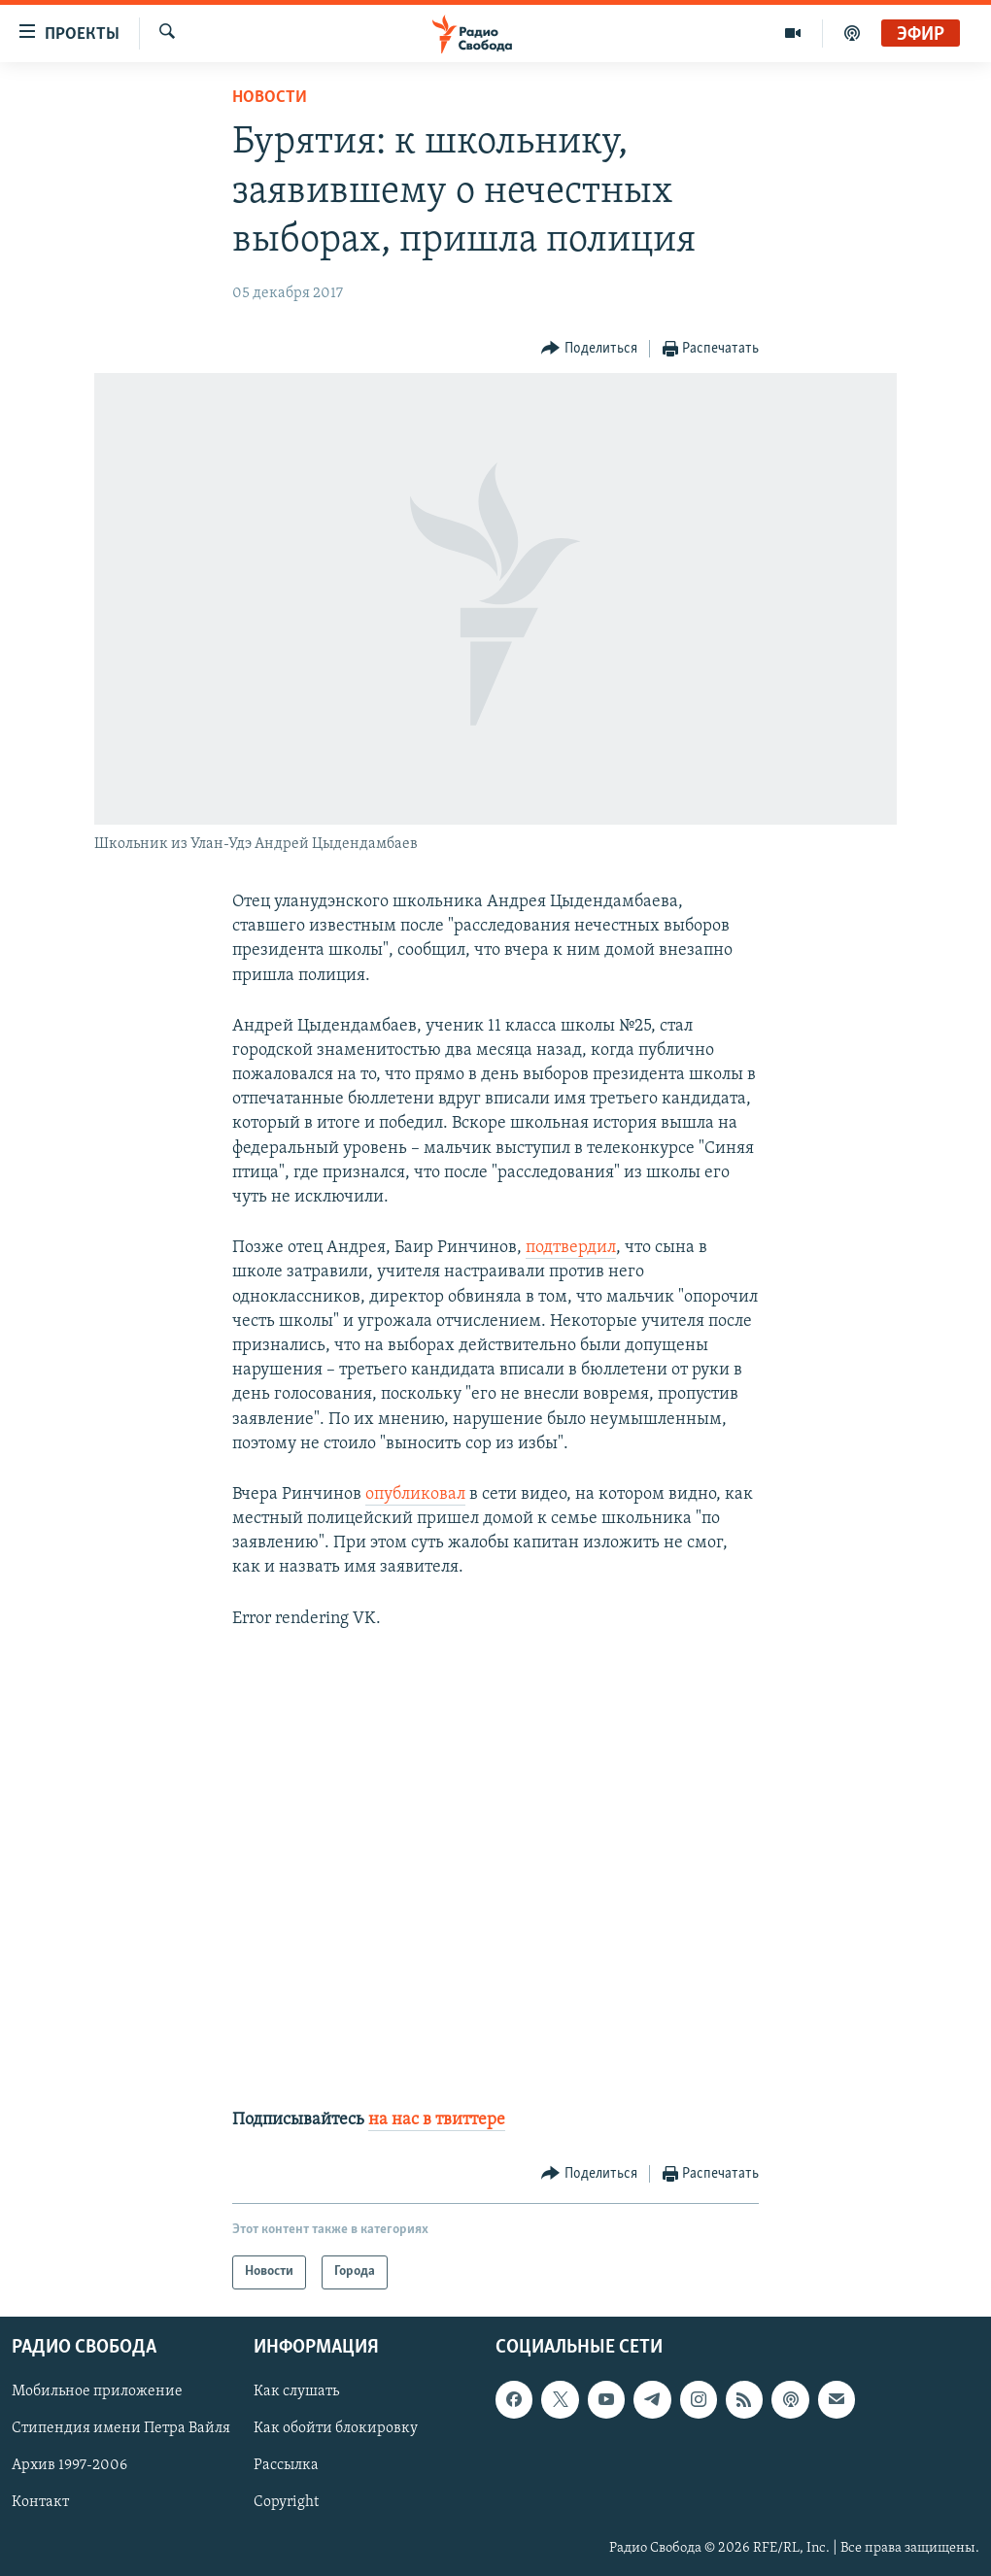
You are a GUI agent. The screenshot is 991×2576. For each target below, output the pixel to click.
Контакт (40, 2502)
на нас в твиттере (436, 2120)
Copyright (286, 2502)
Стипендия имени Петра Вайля (121, 2428)
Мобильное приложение (97, 2391)
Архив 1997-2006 (69, 2465)
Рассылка (286, 2465)
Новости (269, 97)
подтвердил (571, 1247)
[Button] (589, 349)
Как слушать (296, 2391)
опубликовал (415, 1494)
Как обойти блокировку (336, 2428)
